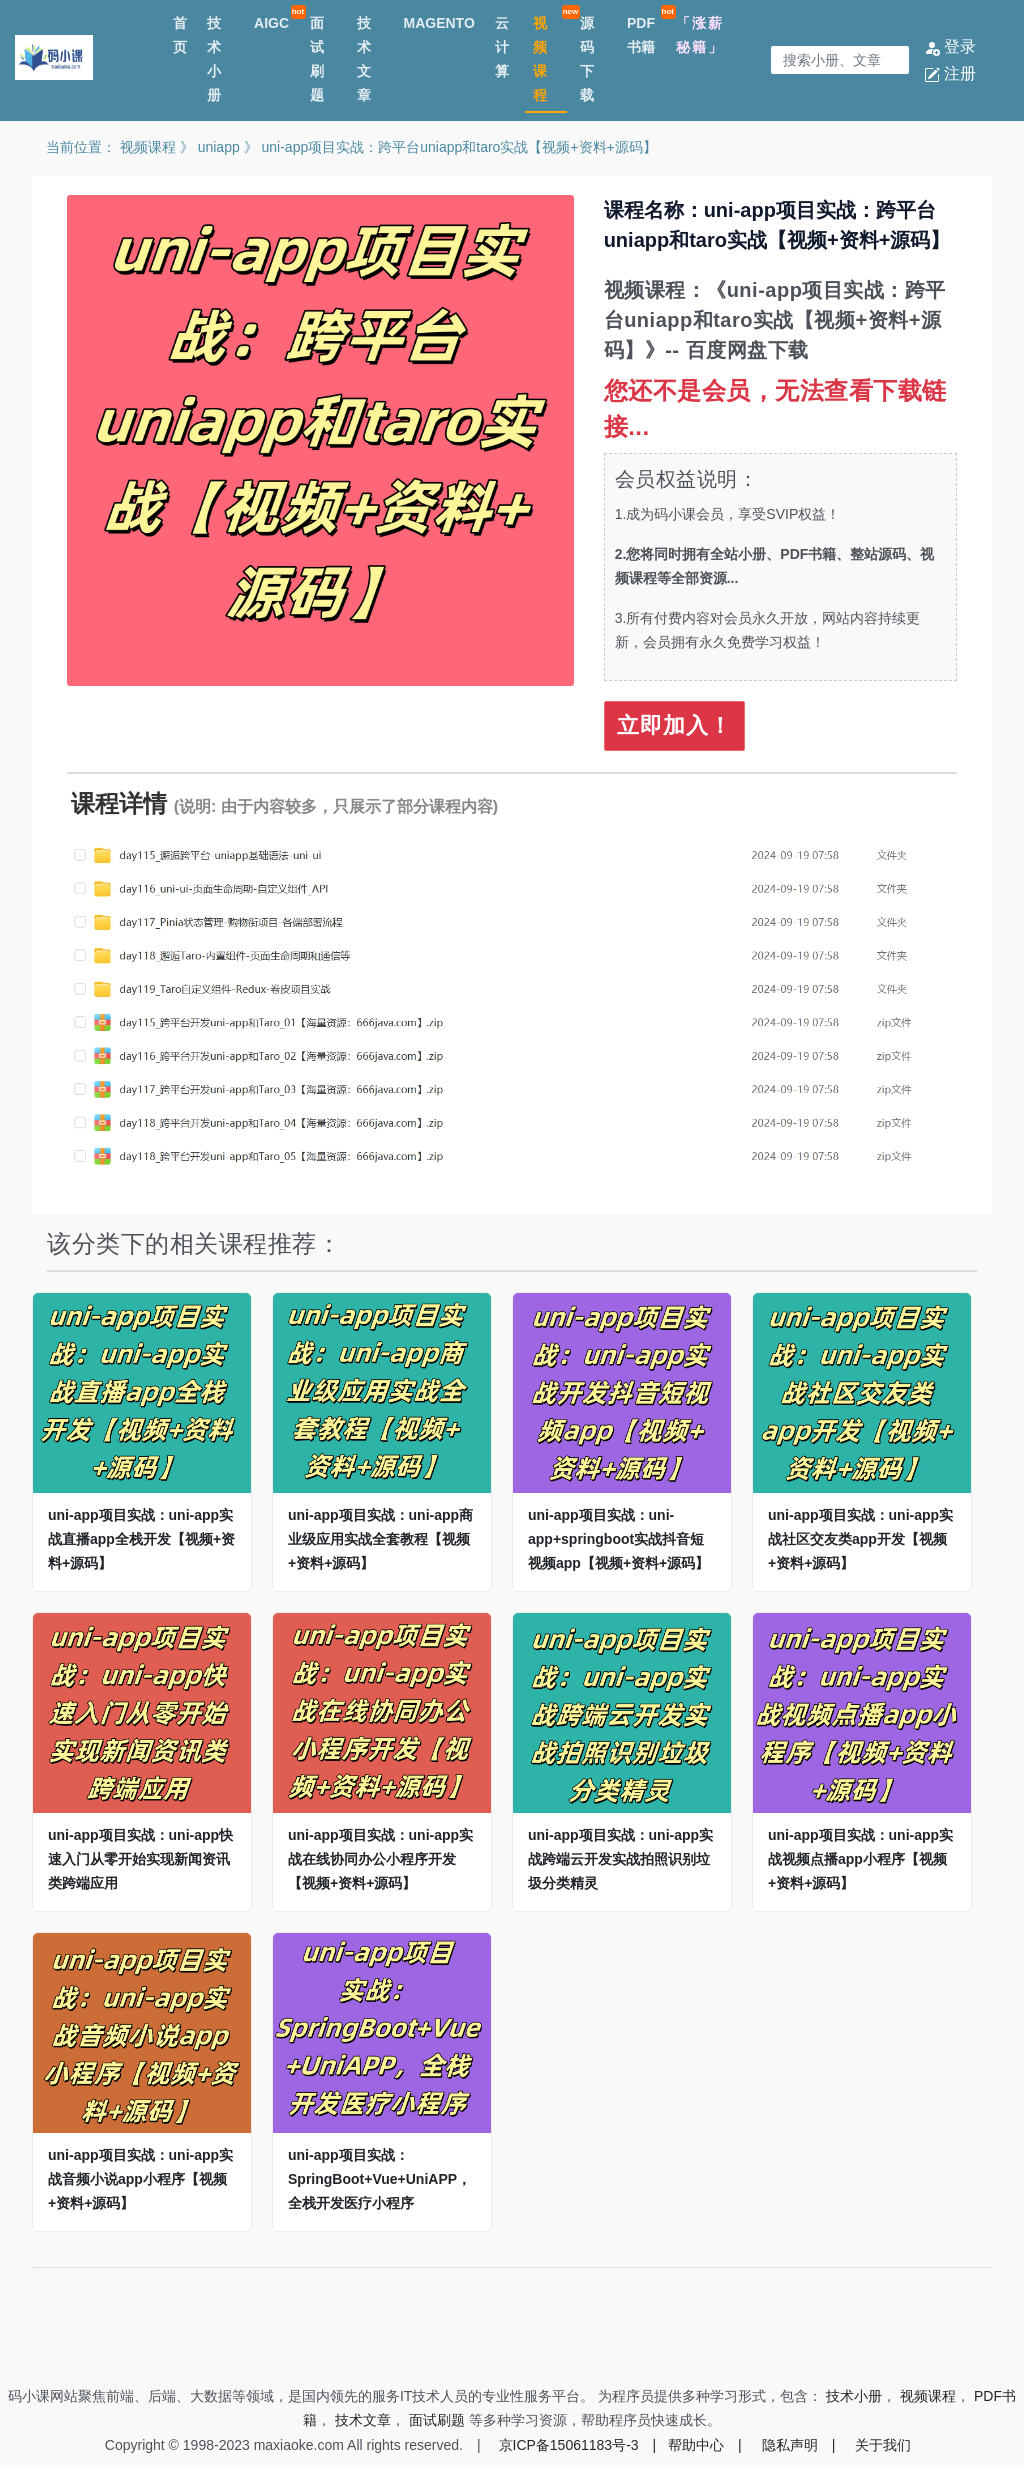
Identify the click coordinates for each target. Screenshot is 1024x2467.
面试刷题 (317, 59)
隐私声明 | (799, 2445)
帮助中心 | (705, 2445)
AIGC (271, 23)
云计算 (502, 47)
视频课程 (540, 59)
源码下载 (587, 59)
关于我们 (883, 2445)
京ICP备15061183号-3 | (578, 2445)
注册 (950, 73)
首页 (180, 35)
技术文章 (364, 59)
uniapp (219, 147)
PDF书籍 (641, 35)
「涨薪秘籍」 (700, 35)
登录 (950, 46)
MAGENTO (439, 23)
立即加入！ (674, 725)
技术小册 (214, 59)
